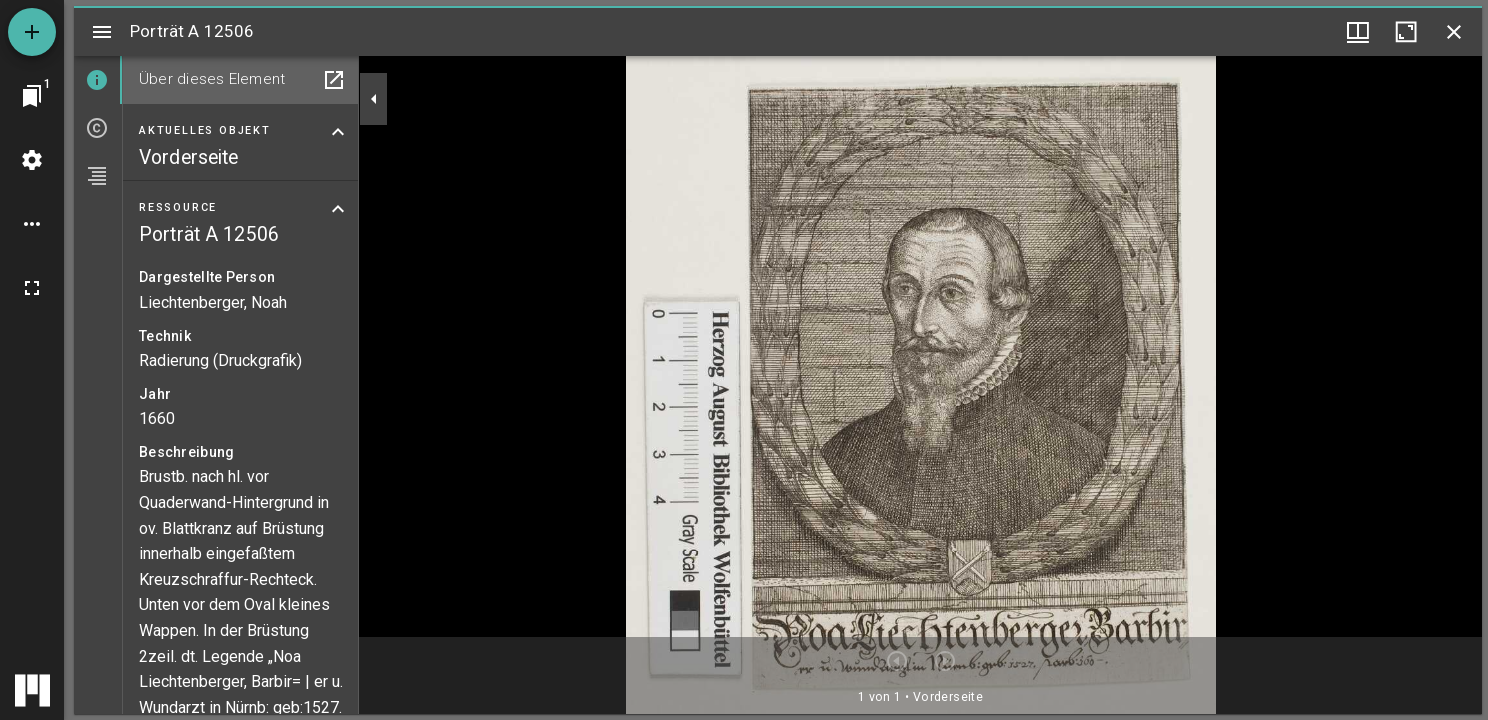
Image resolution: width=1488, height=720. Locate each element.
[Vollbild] (32, 288)
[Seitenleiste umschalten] (102, 32)
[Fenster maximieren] (1406, 32)
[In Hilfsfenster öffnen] (334, 80)
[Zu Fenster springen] (32, 96)
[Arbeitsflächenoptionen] (32, 224)
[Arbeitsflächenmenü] (32, 160)
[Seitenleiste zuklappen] (374, 99)
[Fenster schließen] (1454, 32)
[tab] (98, 80)
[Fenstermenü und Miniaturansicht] (1358, 32)
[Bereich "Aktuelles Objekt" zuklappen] (338, 132)
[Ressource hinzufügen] (32, 32)
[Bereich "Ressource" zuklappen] (338, 209)
